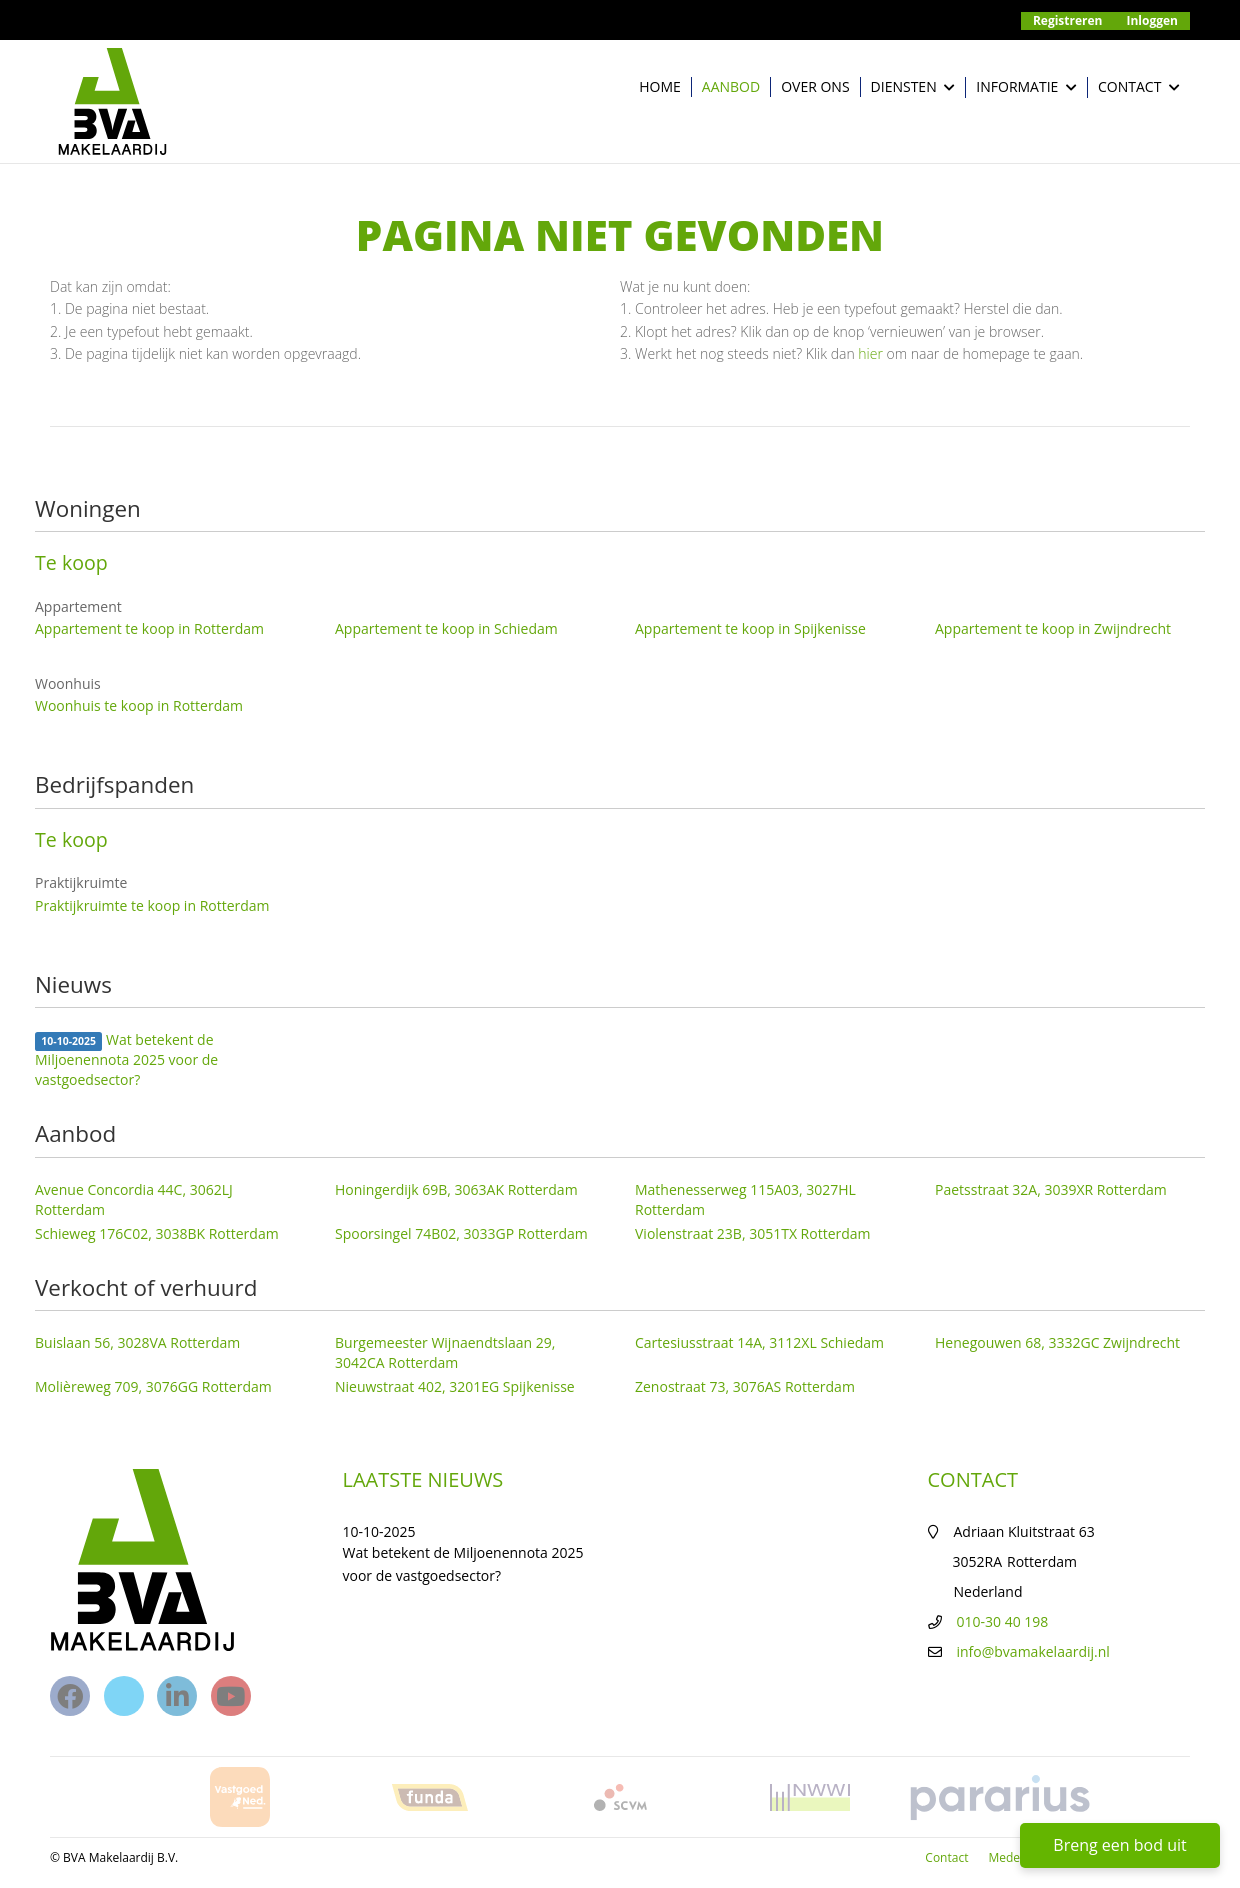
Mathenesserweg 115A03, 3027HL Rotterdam (745, 1199)
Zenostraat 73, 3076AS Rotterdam (745, 1386)
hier (870, 353)
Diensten (913, 87)
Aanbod (731, 86)
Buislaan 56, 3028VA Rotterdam (137, 1342)
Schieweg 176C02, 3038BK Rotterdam (157, 1233)
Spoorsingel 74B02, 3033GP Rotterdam (461, 1233)
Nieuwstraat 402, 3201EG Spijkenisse (455, 1386)
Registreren (1068, 20)
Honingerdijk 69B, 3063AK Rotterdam (456, 1189)
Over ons (815, 86)
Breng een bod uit (1119, 1845)
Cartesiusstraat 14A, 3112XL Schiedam (759, 1342)
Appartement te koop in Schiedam (446, 628)
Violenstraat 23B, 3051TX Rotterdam (753, 1233)
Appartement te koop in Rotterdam (149, 628)
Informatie (1026, 87)
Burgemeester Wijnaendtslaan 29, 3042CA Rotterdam (445, 1352)
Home (660, 86)
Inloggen (1153, 20)
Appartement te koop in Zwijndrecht (1053, 628)
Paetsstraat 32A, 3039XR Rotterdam (1051, 1189)
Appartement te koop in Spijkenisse (750, 628)
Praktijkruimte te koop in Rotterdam (152, 905)
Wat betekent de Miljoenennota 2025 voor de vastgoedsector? (126, 1059)
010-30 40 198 (1003, 1621)
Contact (1139, 87)
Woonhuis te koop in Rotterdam (139, 705)
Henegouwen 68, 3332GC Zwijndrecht (1057, 1342)
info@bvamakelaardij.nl (1033, 1651)
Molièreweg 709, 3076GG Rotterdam (153, 1386)
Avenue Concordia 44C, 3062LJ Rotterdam (134, 1199)
